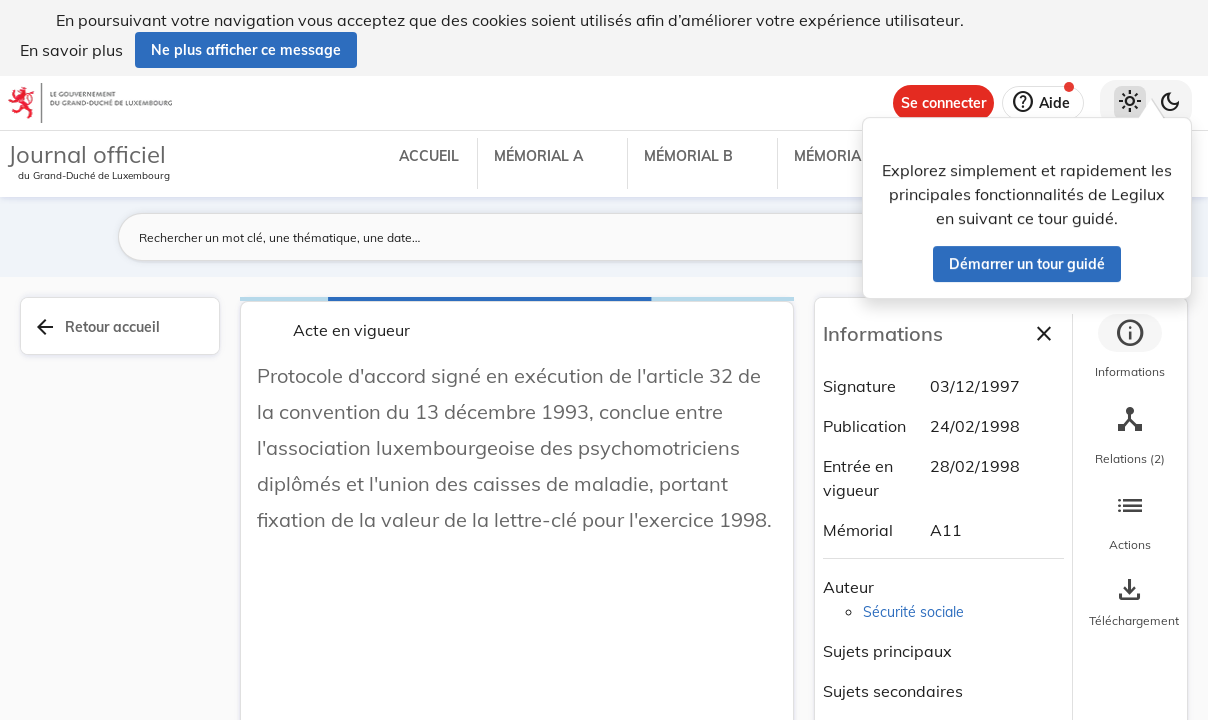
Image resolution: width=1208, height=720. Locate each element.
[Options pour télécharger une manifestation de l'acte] (1130, 603)
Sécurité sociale (913, 612)
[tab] (1130, 349)
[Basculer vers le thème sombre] (1170, 103)
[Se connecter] (943, 103)
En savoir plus (71, 50)
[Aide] (1043, 103)
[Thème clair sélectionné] (1130, 103)
